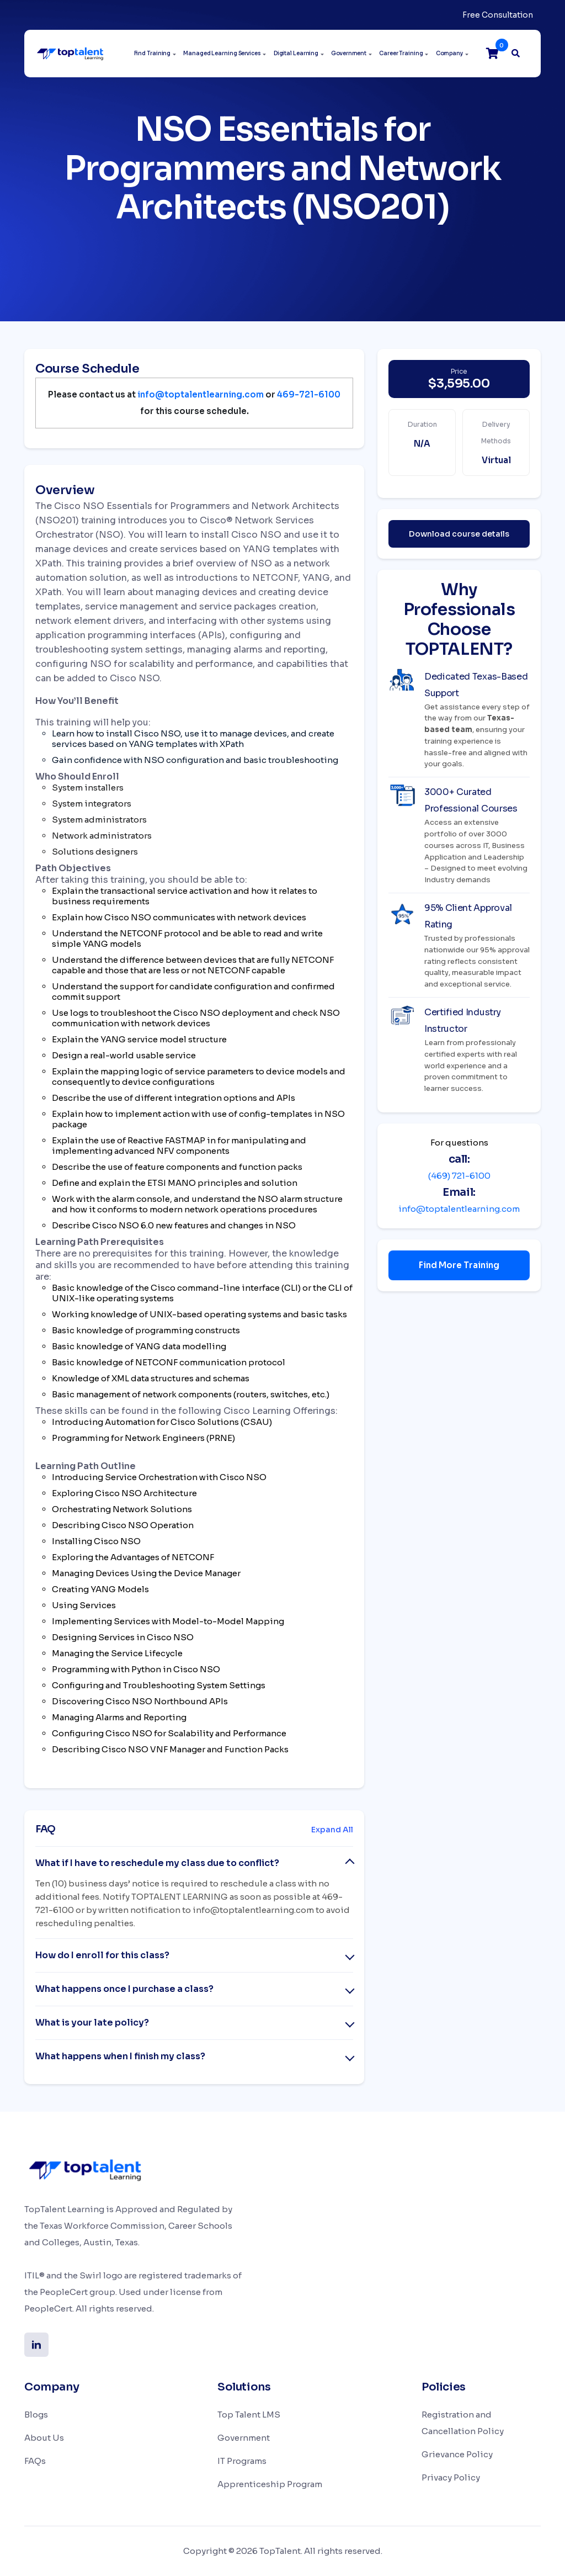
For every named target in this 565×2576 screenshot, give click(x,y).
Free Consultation (497, 15)
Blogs (36, 2414)
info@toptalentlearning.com (459, 1209)
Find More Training (459, 1265)
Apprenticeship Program (269, 2484)
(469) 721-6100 (459, 1175)
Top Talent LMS (248, 2414)
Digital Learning (296, 53)
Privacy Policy (451, 2477)
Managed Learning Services (222, 53)
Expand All (332, 1830)
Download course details (459, 534)
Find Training (152, 53)
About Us (44, 2437)
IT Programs (241, 2461)
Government (348, 53)
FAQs (35, 2461)
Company (449, 53)
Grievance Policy (457, 2454)
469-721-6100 (308, 394)
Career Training (401, 53)
